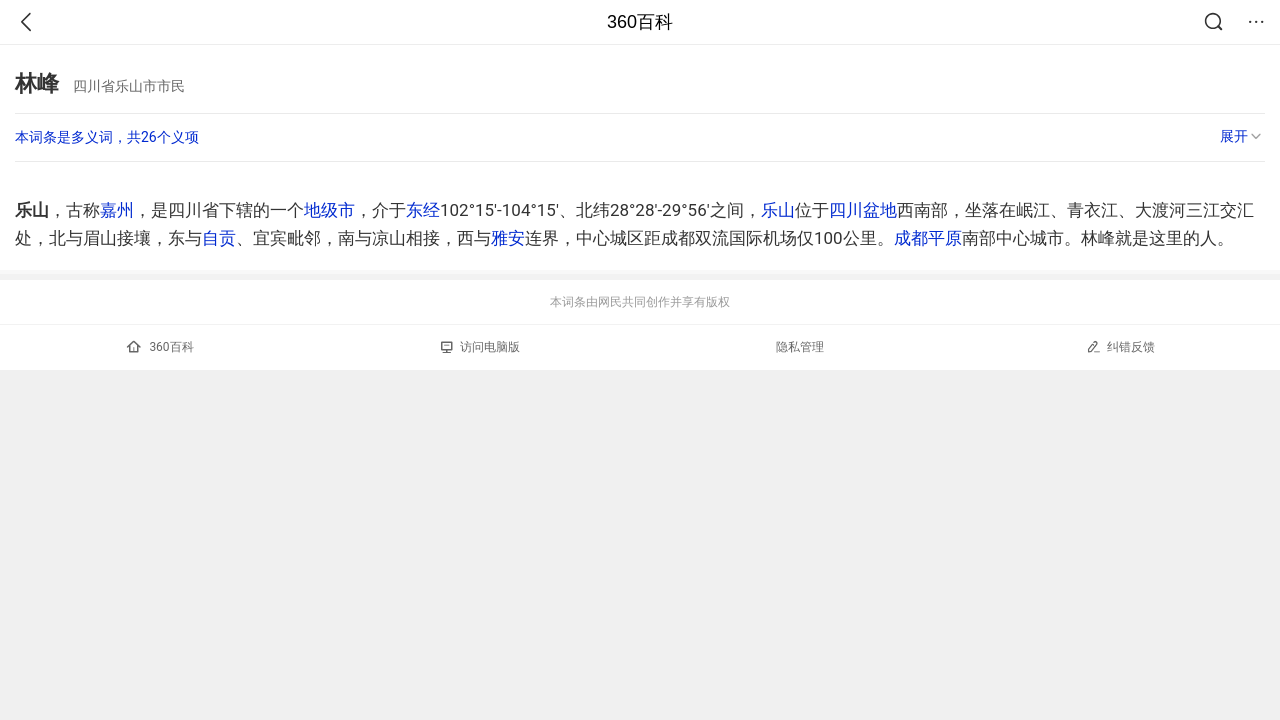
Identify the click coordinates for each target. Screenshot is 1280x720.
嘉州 (117, 210)
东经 (423, 210)
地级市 (329, 210)
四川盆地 (863, 210)
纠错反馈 (1120, 346)
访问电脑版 (480, 347)
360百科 (640, 22)
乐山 (778, 210)
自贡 (219, 238)
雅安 (508, 238)
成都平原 (928, 238)
